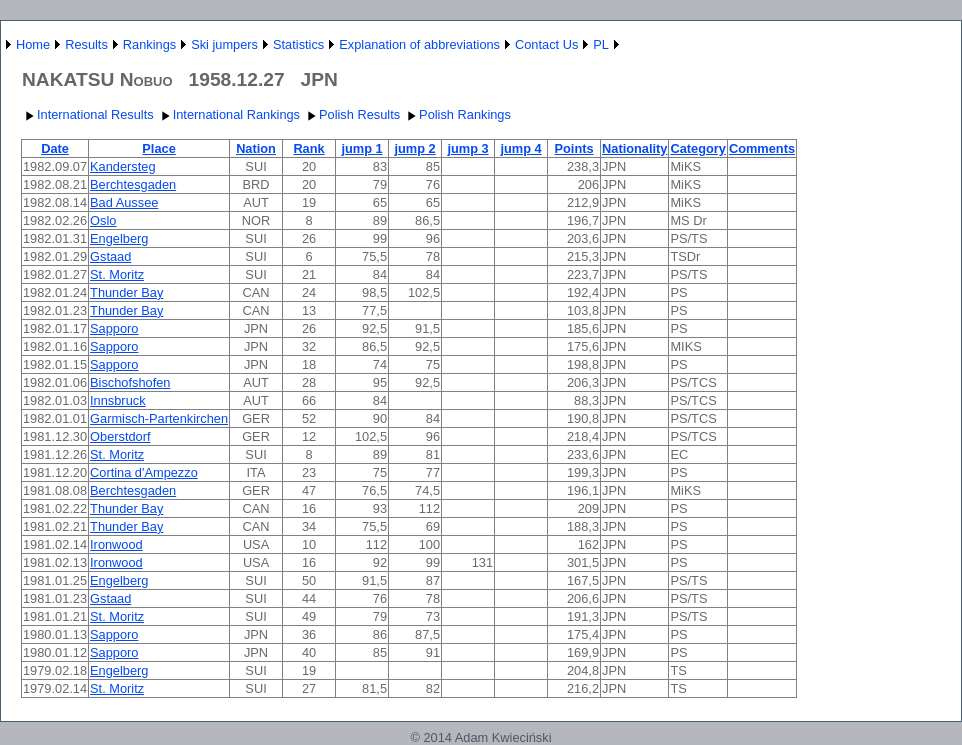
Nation (256, 148)
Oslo (103, 220)
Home (33, 44)
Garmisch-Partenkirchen (159, 418)
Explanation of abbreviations (419, 44)
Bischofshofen (130, 382)
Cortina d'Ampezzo (144, 472)
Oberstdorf (120, 436)
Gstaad (110, 256)
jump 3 (467, 148)
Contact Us (546, 44)
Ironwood (116, 544)
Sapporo (114, 328)
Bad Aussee (124, 202)
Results (86, 44)
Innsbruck (117, 400)
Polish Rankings (457, 114)
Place (158, 148)
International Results (87, 114)
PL (601, 44)
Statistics (298, 44)
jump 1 (361, 148)
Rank (308, 148)
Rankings (149, 44)
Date (55, 148)
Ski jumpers (224, 44)
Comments (762, 148)
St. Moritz (117, 274)
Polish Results (351, 114)
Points (573, 148)
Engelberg (119, 238)
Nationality (634, 148)
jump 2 (414, 148)
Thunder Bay (126, 292)
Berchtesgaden (133, 184)
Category (697, 148)
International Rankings (228, 114)
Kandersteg (122, 166)
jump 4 (520, 148)
